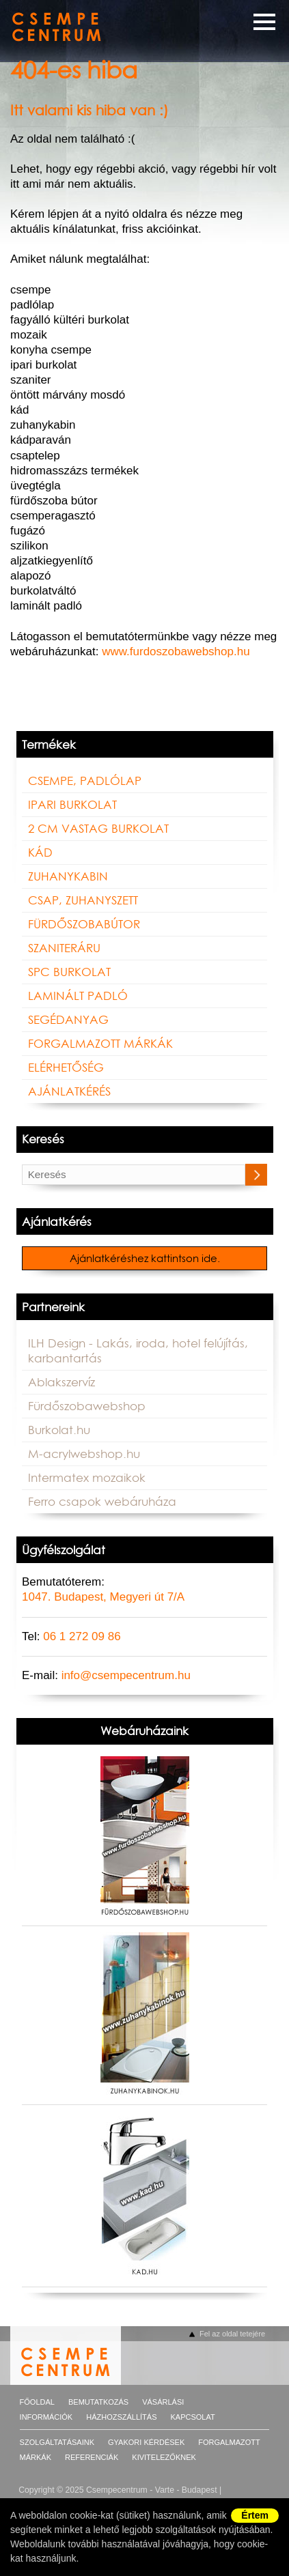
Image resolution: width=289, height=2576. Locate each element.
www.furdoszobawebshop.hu (175, 651)
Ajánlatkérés (69, 1091)
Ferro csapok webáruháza (102, 1501)
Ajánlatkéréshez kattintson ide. (145, 1259)
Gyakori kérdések (146, 2442)
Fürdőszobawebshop (87, 1406)
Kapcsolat (193, 2417)
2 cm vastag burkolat (98, 828)
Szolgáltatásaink (57, 2442)
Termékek (49, 745)
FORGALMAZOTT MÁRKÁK (100, 1043)
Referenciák (91, 2457)
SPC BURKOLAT (69, 972)
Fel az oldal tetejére (232, 2334)
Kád (40, 852)
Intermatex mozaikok (87, 1478)
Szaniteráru (64, 948)
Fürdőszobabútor (84, 924)
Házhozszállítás (121, 2417)
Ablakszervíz (61, 1382)
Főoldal (37, 2402)
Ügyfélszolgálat (63, 1550)
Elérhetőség (66, 1067)
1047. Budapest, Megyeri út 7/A (103, 1596)
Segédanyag (68, 1020)
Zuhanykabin (68, 876)
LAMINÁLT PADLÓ (78, 996)
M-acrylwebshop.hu (84, 1454)
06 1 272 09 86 (81, 1636)
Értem (255, 2515)
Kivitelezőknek (164, 2457)
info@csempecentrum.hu (126, 1675)
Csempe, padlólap (84, 781)
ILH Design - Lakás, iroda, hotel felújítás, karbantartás (138, 1350)
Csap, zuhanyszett (83, 900)
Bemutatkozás (98, 2402)
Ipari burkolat (72, 805)
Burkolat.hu (59, 1430)
